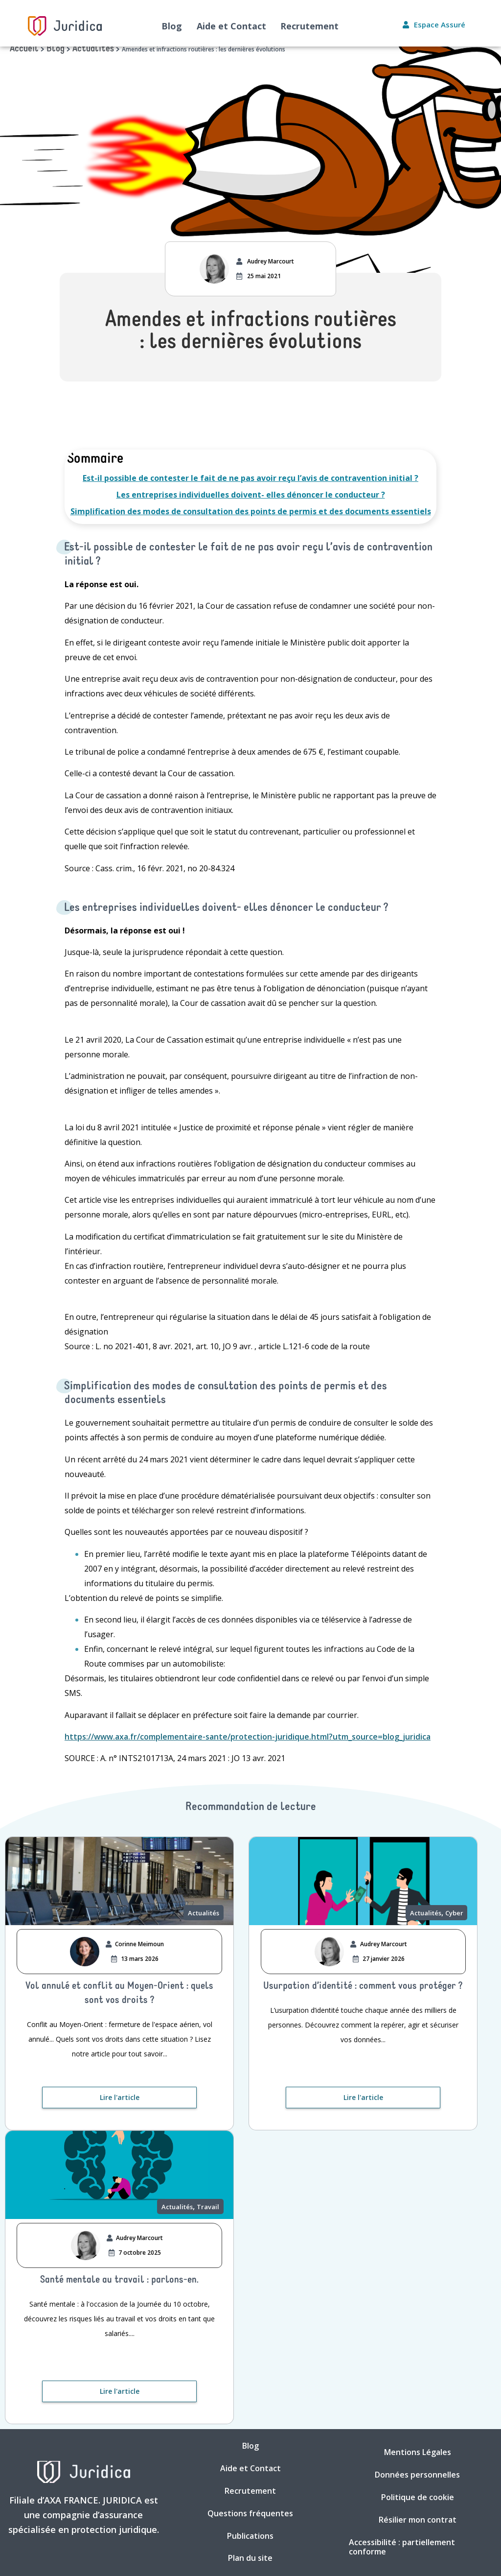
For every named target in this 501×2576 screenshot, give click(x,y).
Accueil (24, 49)
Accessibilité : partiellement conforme (402, 2547)
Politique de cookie (417, 2497)
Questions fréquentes (250, 2513)
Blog (171, 26)
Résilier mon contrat (417, 2520)
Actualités (93, 49)
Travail (208, 2207)
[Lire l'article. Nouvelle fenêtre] (119, 2097)
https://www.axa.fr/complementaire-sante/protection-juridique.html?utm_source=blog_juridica (248, 1736)
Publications (250, 2536)
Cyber (454, 1913)
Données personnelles (417, 2475)
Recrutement (310, 26)
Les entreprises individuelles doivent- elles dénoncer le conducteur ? (250, 494)
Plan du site (250, 2558)
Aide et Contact (231, 26)
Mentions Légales (417, 2452)
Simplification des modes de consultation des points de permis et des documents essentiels (250, 511)
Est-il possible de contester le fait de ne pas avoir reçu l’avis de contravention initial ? (250, 478)
